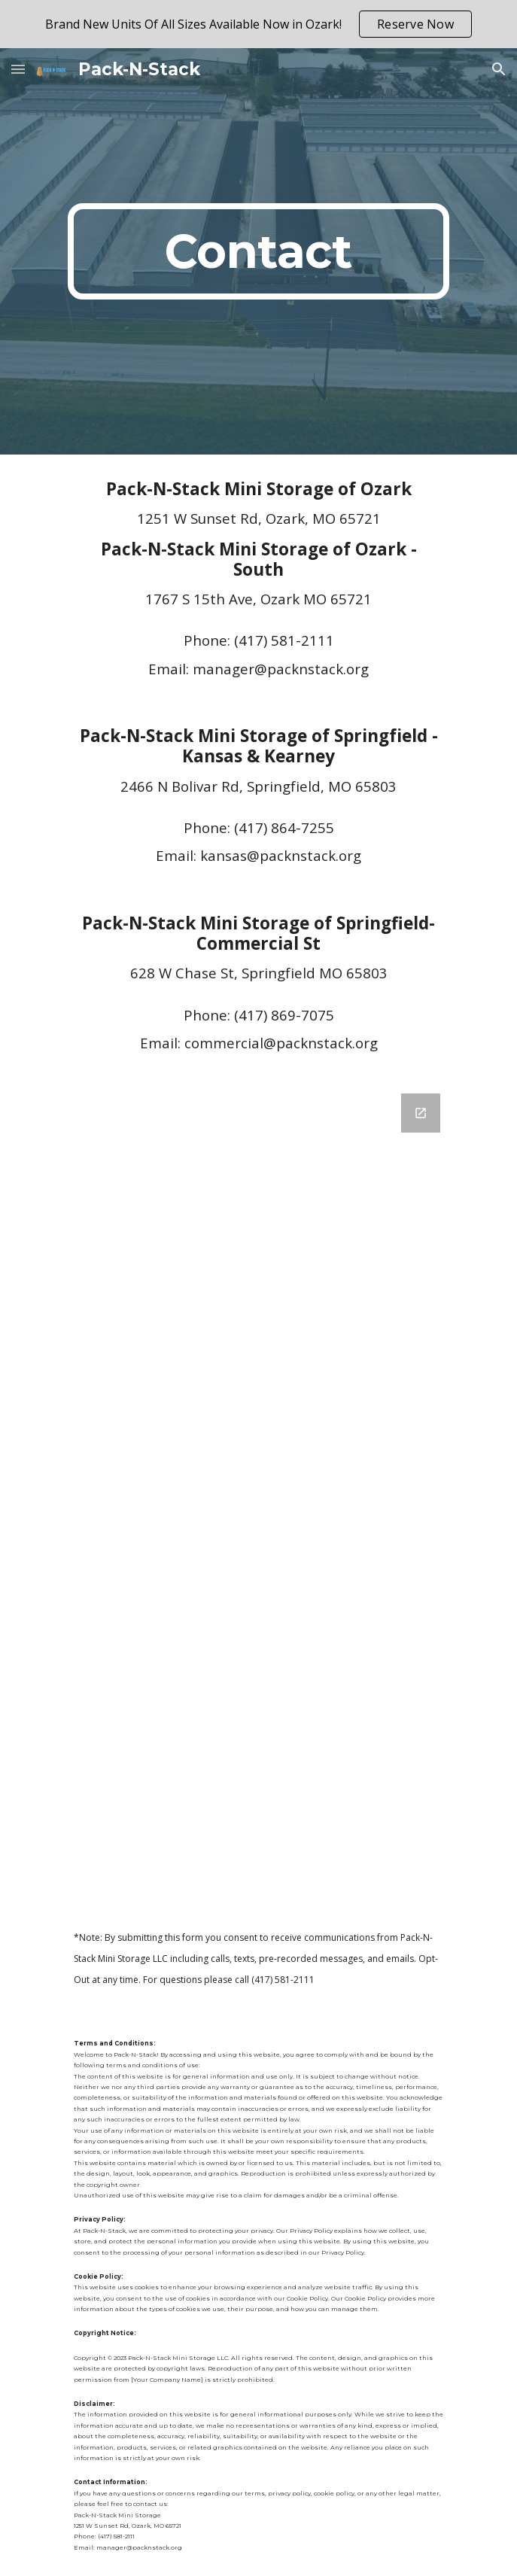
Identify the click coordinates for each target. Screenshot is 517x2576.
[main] (258, 251)
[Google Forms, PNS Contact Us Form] (258, 1488)
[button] (18, 69)
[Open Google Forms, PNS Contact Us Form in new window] (420, 1113)
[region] (258, 24)
